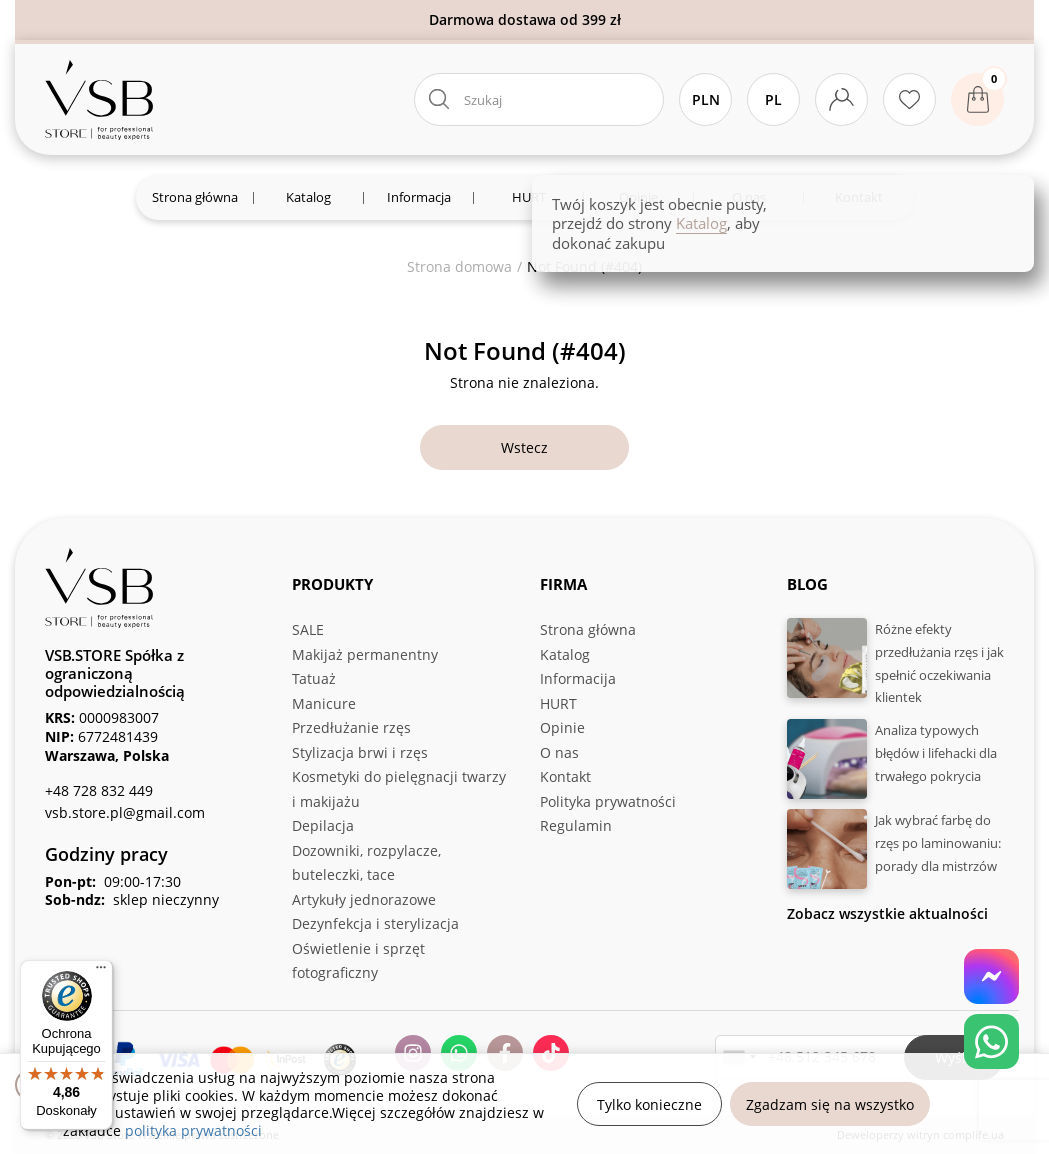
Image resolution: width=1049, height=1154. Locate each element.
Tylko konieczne (649, 1104)
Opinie (562, 727)
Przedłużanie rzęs (351, 727)
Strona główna (588, 629)
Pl (773, 99)
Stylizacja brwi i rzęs (360, 752)
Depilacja (323, 825)
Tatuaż (314, 678)
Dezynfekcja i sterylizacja (375, 923)
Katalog (565, 654)
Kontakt (565, 776)
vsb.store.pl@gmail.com (125, 812)
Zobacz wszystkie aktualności (887, 913)
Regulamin (576, 825)
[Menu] (101, 972)
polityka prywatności (193, 1130)
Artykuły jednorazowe (364, 899)
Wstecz (524, 447)
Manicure (324, 703)
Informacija (578, 678)
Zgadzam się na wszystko (830, 1104)
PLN (706, 99)
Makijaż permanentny (365, 654)
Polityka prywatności (608, 801)
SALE (308, 629)
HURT (558, 703)
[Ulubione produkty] (909, 99)
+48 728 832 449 (99, 790)
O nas (559, 752)
